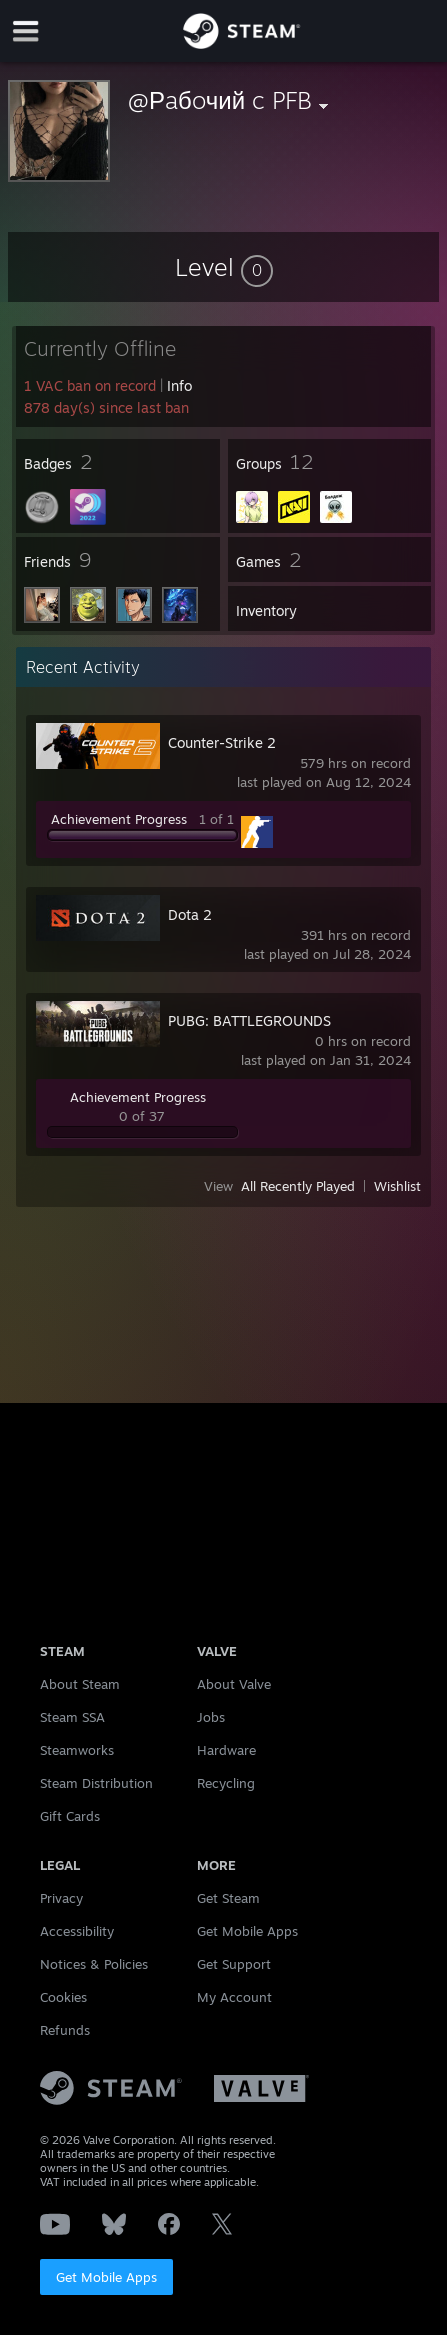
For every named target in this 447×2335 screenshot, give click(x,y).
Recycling (226, 1783)
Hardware (226, 1750)
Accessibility (77, 1931)
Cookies (63, 1997)
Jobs (211, 1717)
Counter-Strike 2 (222, 742)
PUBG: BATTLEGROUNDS (249, 1020)
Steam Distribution (96, 1783)
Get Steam (228, 1898)
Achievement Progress (119, 819)
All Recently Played (298, 1186)
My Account (234, 1997)
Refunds (65, 2030)
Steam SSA (72, 1717)
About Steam (80, 1684)
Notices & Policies (94, 1964)
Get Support (234, 1964)
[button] (224, 267)
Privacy (61, 1898)
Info (179, 385)
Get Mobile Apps (106, 2277)
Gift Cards (70, 1816)
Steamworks (77, 1750)
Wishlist (397, 1186)
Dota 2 (190, 914)
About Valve (234, 1684)
